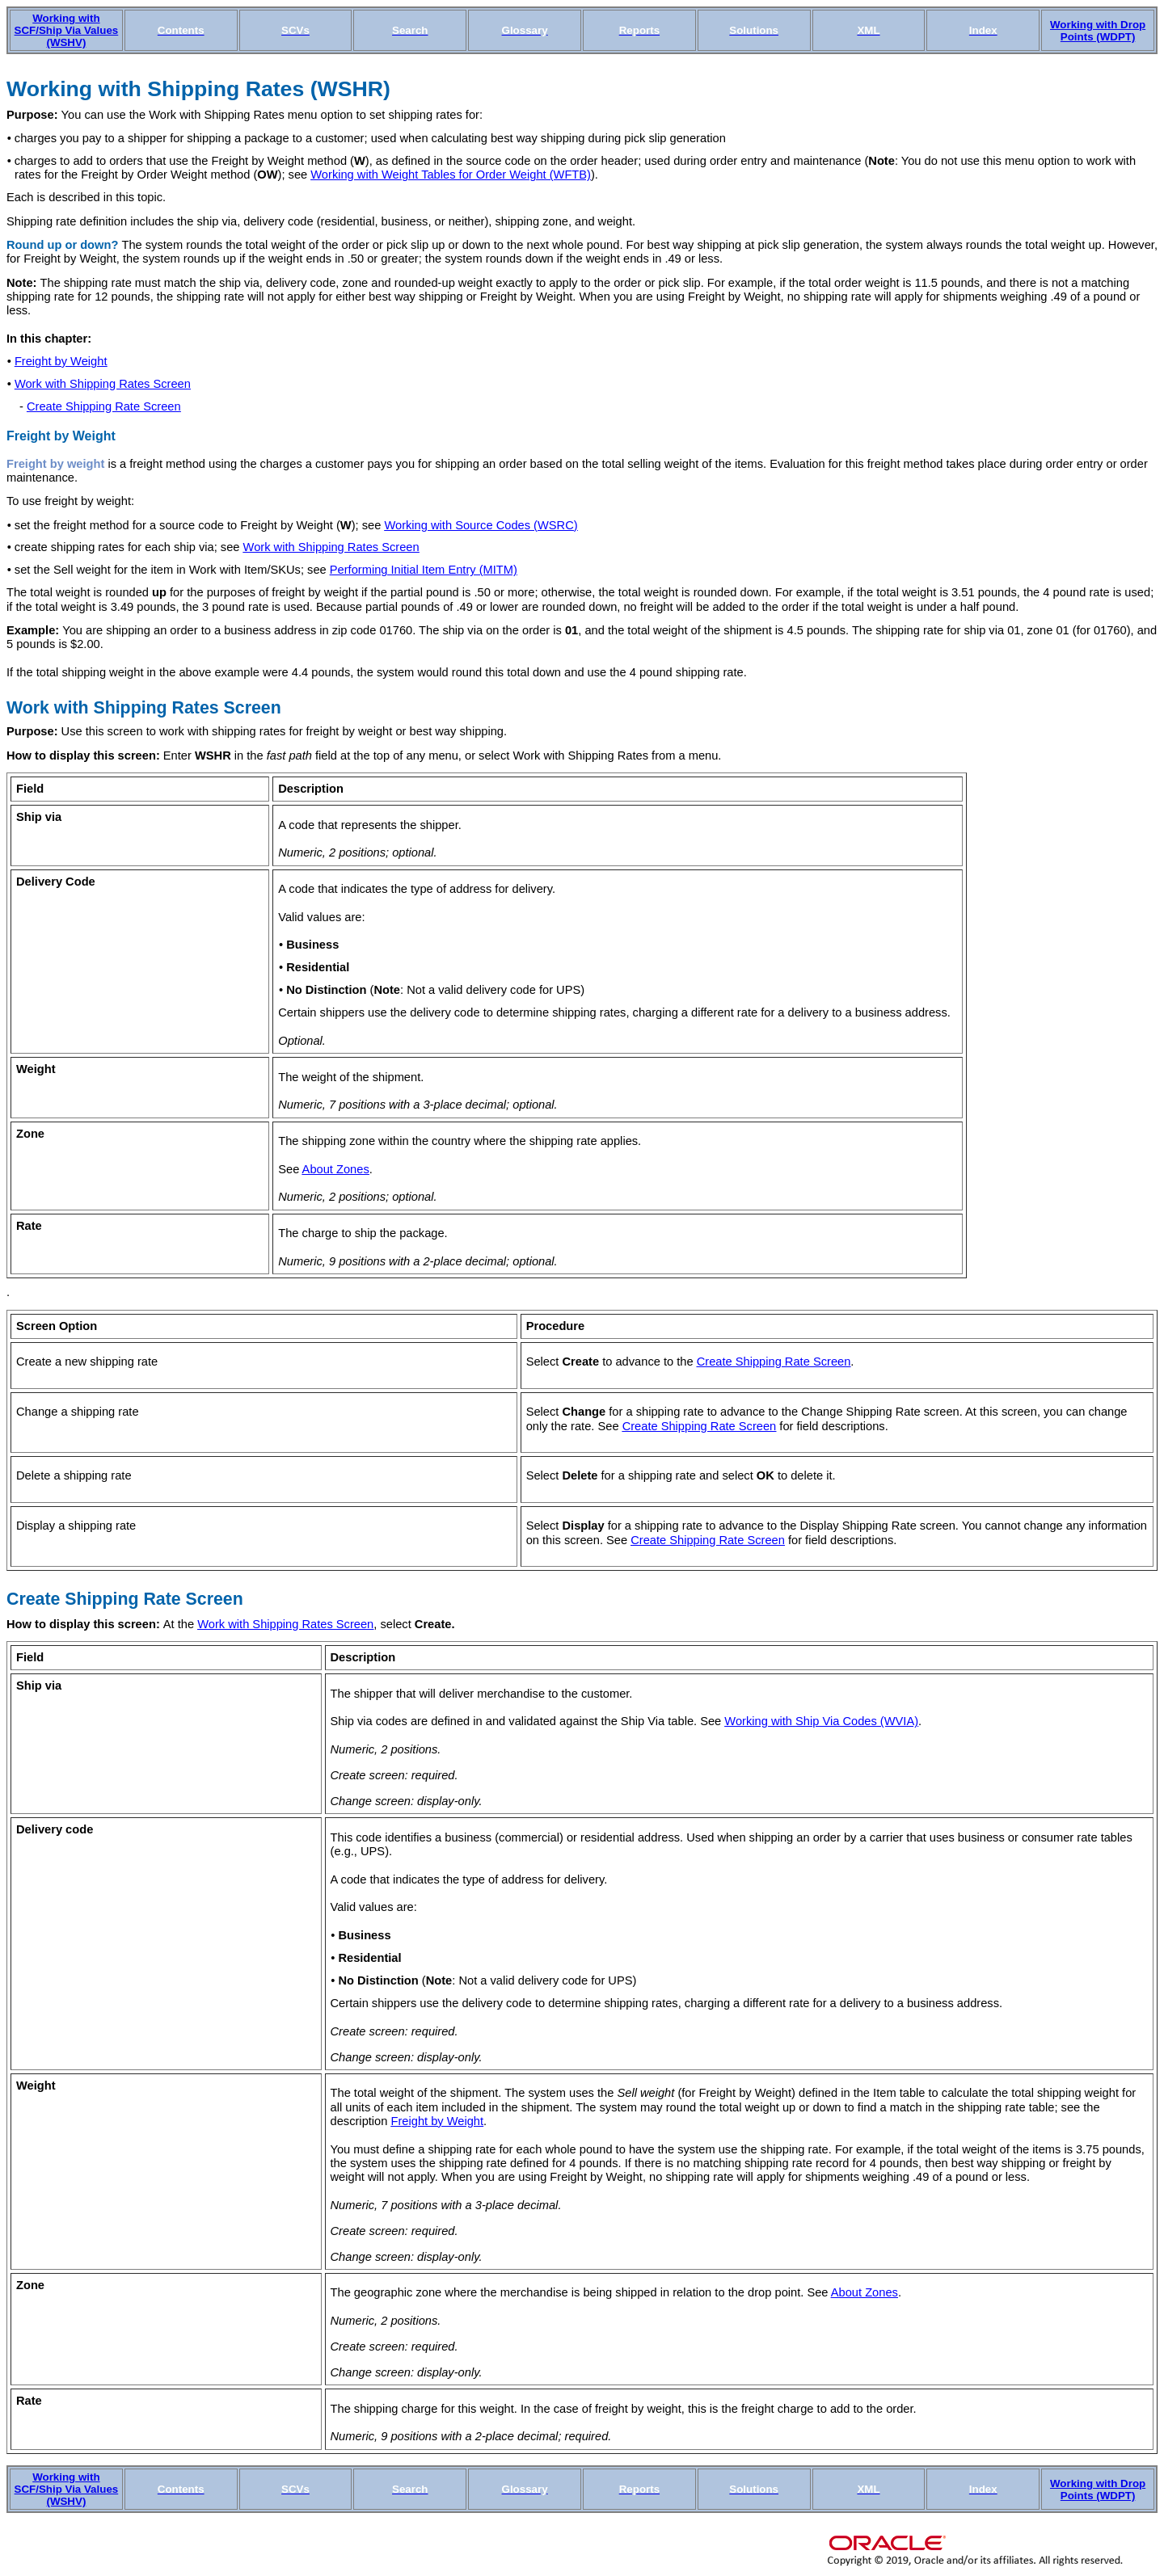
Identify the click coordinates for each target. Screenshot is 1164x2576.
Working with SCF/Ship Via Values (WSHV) (67, 30)
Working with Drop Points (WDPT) (1097, 31)
